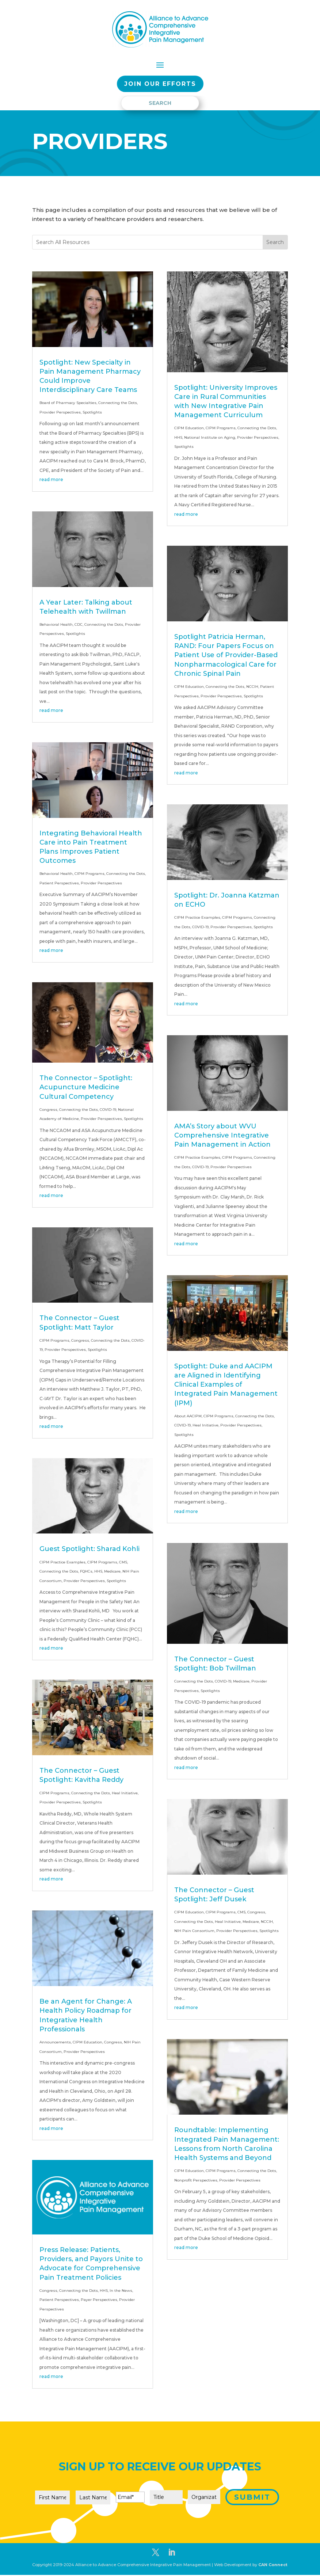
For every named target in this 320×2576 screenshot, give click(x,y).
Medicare (112, 1571)
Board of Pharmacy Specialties (67, 402)
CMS (123, 1562)
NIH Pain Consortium (194, 1930)
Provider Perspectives (60, 412)
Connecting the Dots (117, 402)
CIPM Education (87, 2042)
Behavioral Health (56, 624)
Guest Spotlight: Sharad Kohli (89, 1549)
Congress (48, 1109)
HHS (98, 1571)
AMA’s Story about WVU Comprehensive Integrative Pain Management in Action (222, 1135)
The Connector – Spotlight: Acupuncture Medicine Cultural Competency (85, 1087)
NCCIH (252, 686)
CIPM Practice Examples (62, 1562)
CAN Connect (272, 2564)
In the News (121, 2290)
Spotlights (92, 412)
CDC (79, 624)
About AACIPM (188, 1416)
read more (51, 479)
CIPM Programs (89, 873)
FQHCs (86, 1571)
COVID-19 (108, 1109)
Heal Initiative (125, 1793)
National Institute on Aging (209, 437)
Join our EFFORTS (160, 83)
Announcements (55, 2042)
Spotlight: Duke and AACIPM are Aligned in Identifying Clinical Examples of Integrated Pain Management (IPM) (226, 1384)
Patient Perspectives (59, 883)
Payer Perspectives (99, 2299)
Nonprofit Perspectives (195, 2180)
